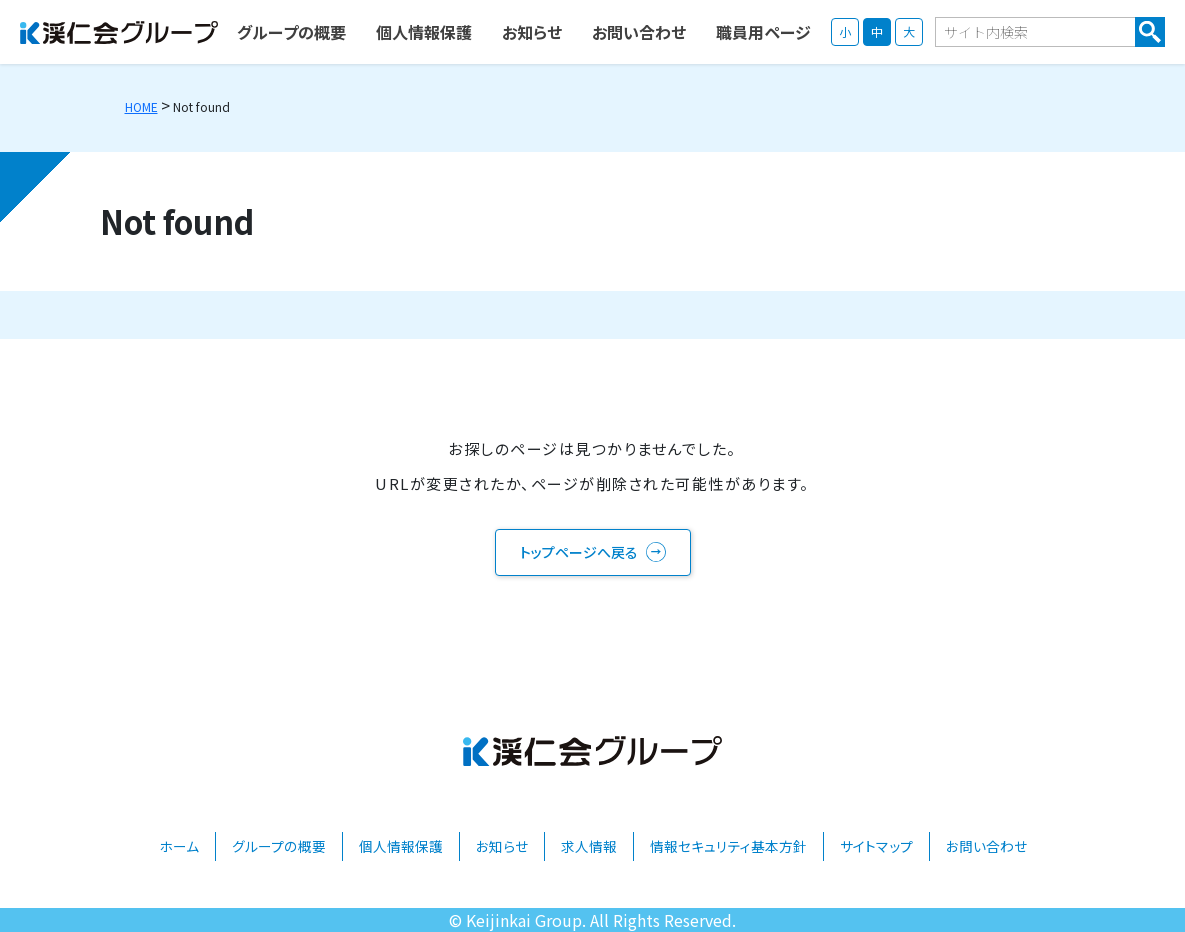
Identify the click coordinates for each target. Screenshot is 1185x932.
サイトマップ (876, 846)
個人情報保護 (401, 846)
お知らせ (502, 846)
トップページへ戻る (579, 552)
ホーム (179, 846)
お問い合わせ (986, 846)
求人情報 (589, 846)
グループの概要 (279, 846)
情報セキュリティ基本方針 (728, 846)
